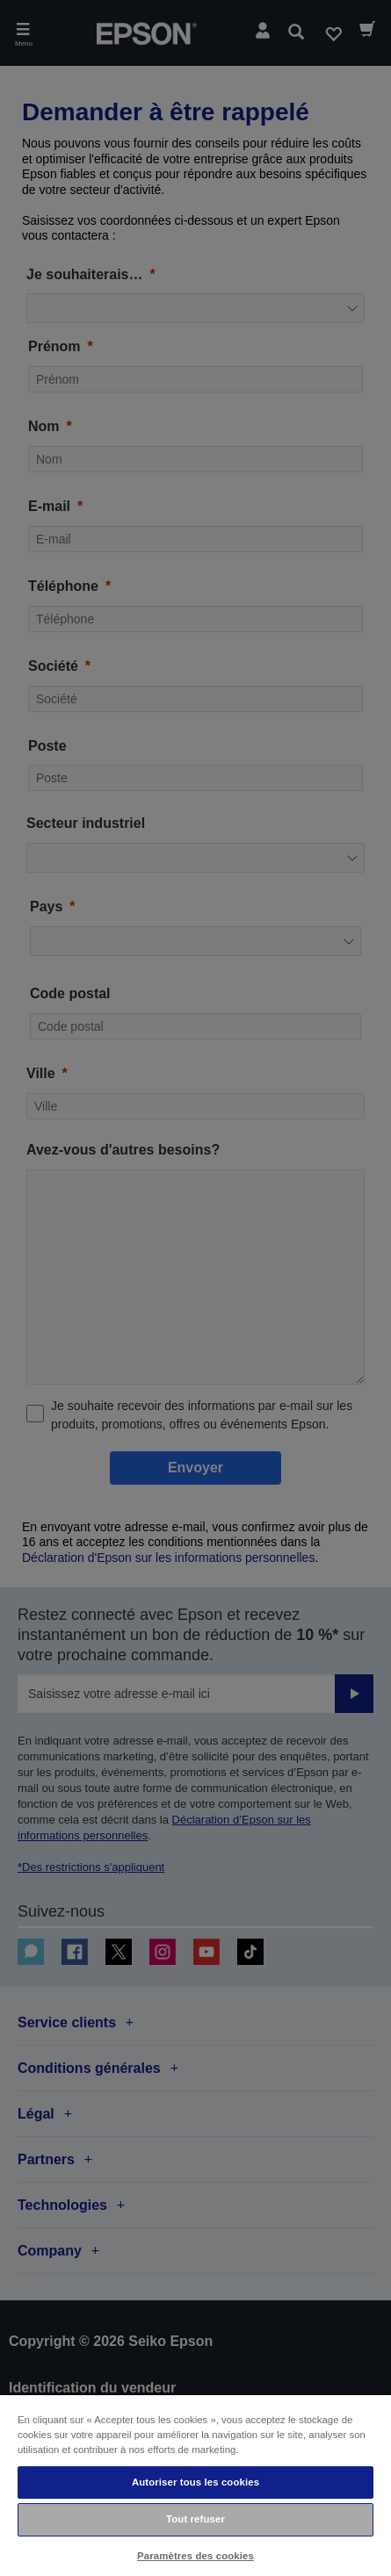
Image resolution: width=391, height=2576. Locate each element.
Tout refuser (195, 2519)
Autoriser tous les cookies (195, 2482)
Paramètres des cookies (195, 2556)
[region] (195, 2484)
